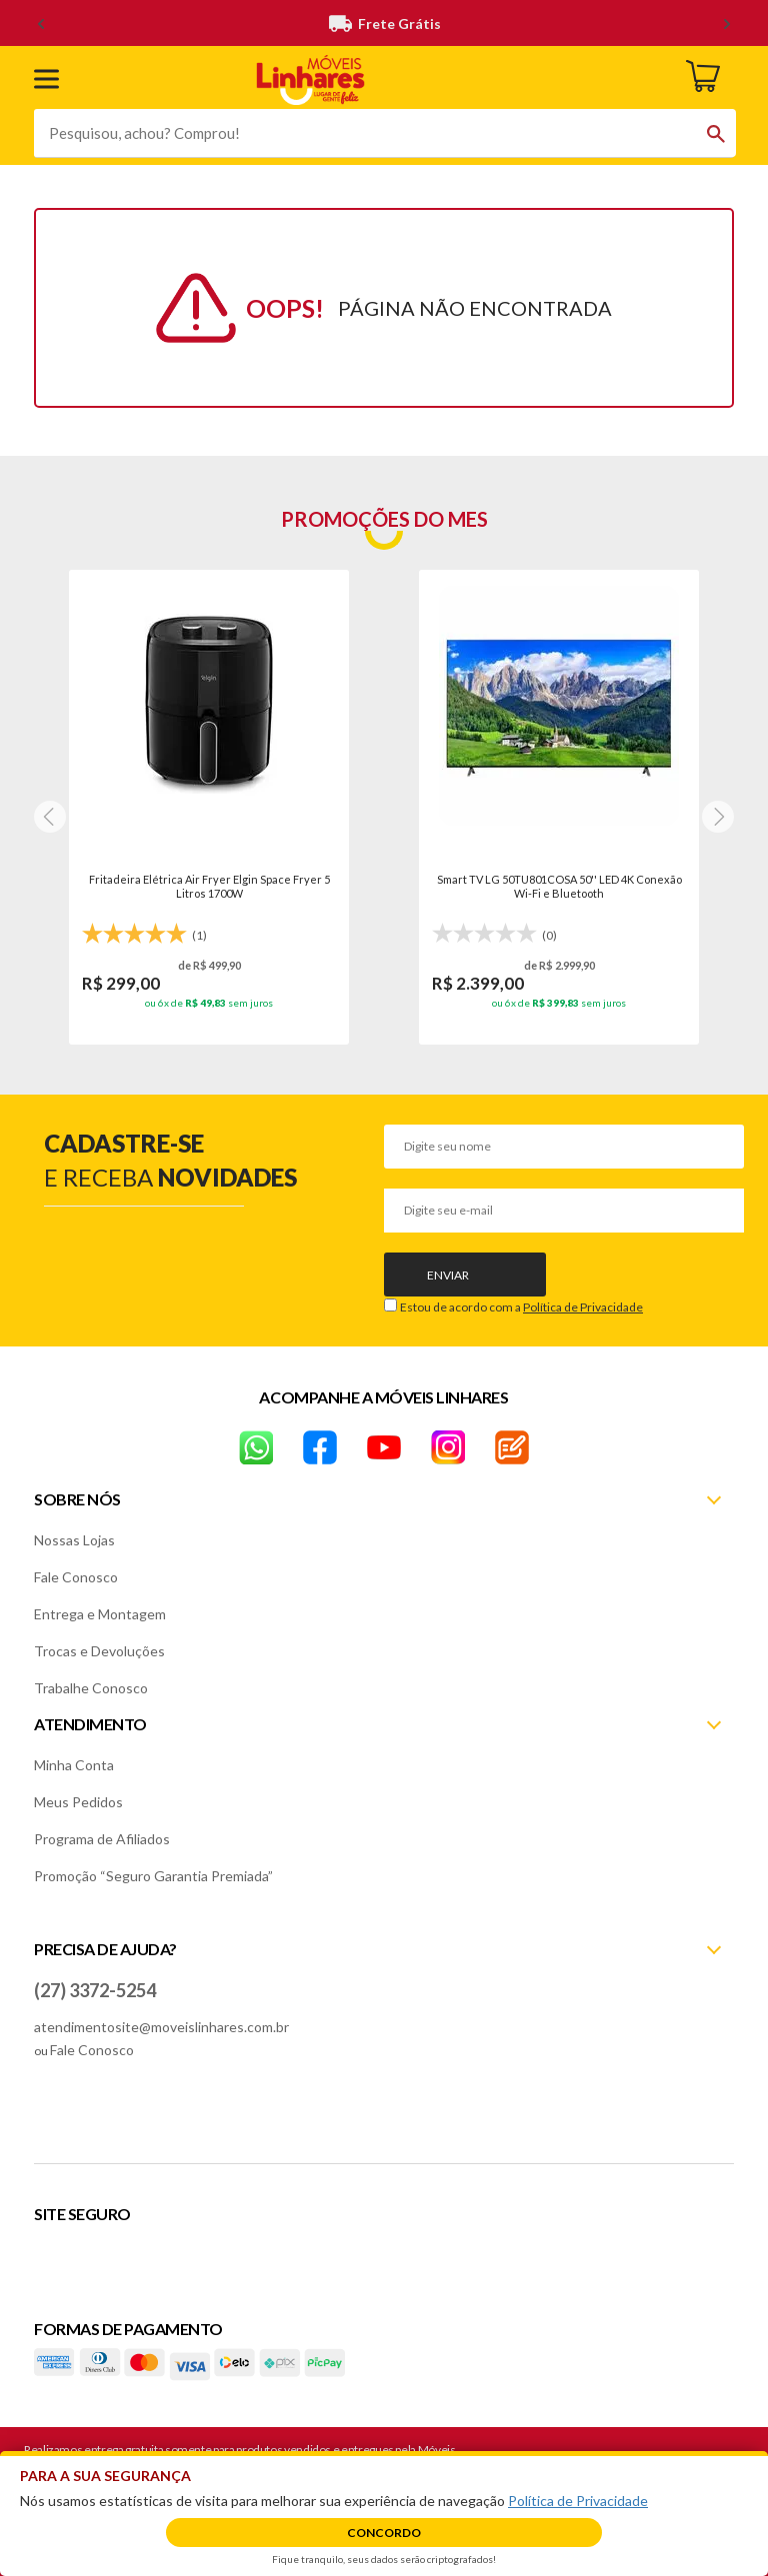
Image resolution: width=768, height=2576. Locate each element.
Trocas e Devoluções (99, 1650)
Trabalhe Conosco (91, 1687)
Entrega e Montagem (100, 1613)
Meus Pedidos (78, 1801)
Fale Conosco (76, 1576)
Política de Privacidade (583, 1306)
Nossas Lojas (74, 1539)
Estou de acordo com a (521, 1306)
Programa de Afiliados (102, 1838)
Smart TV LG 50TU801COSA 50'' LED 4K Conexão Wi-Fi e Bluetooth (559, 886)
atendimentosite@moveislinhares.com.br (161, 2026)
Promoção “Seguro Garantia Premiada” (153, 1875)
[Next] (50, 817)
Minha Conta (74, 1764)
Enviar (448, 1275)
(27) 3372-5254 (95, 1990)
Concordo (384, 2532)
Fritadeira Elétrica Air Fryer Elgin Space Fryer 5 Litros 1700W (209, 886)
